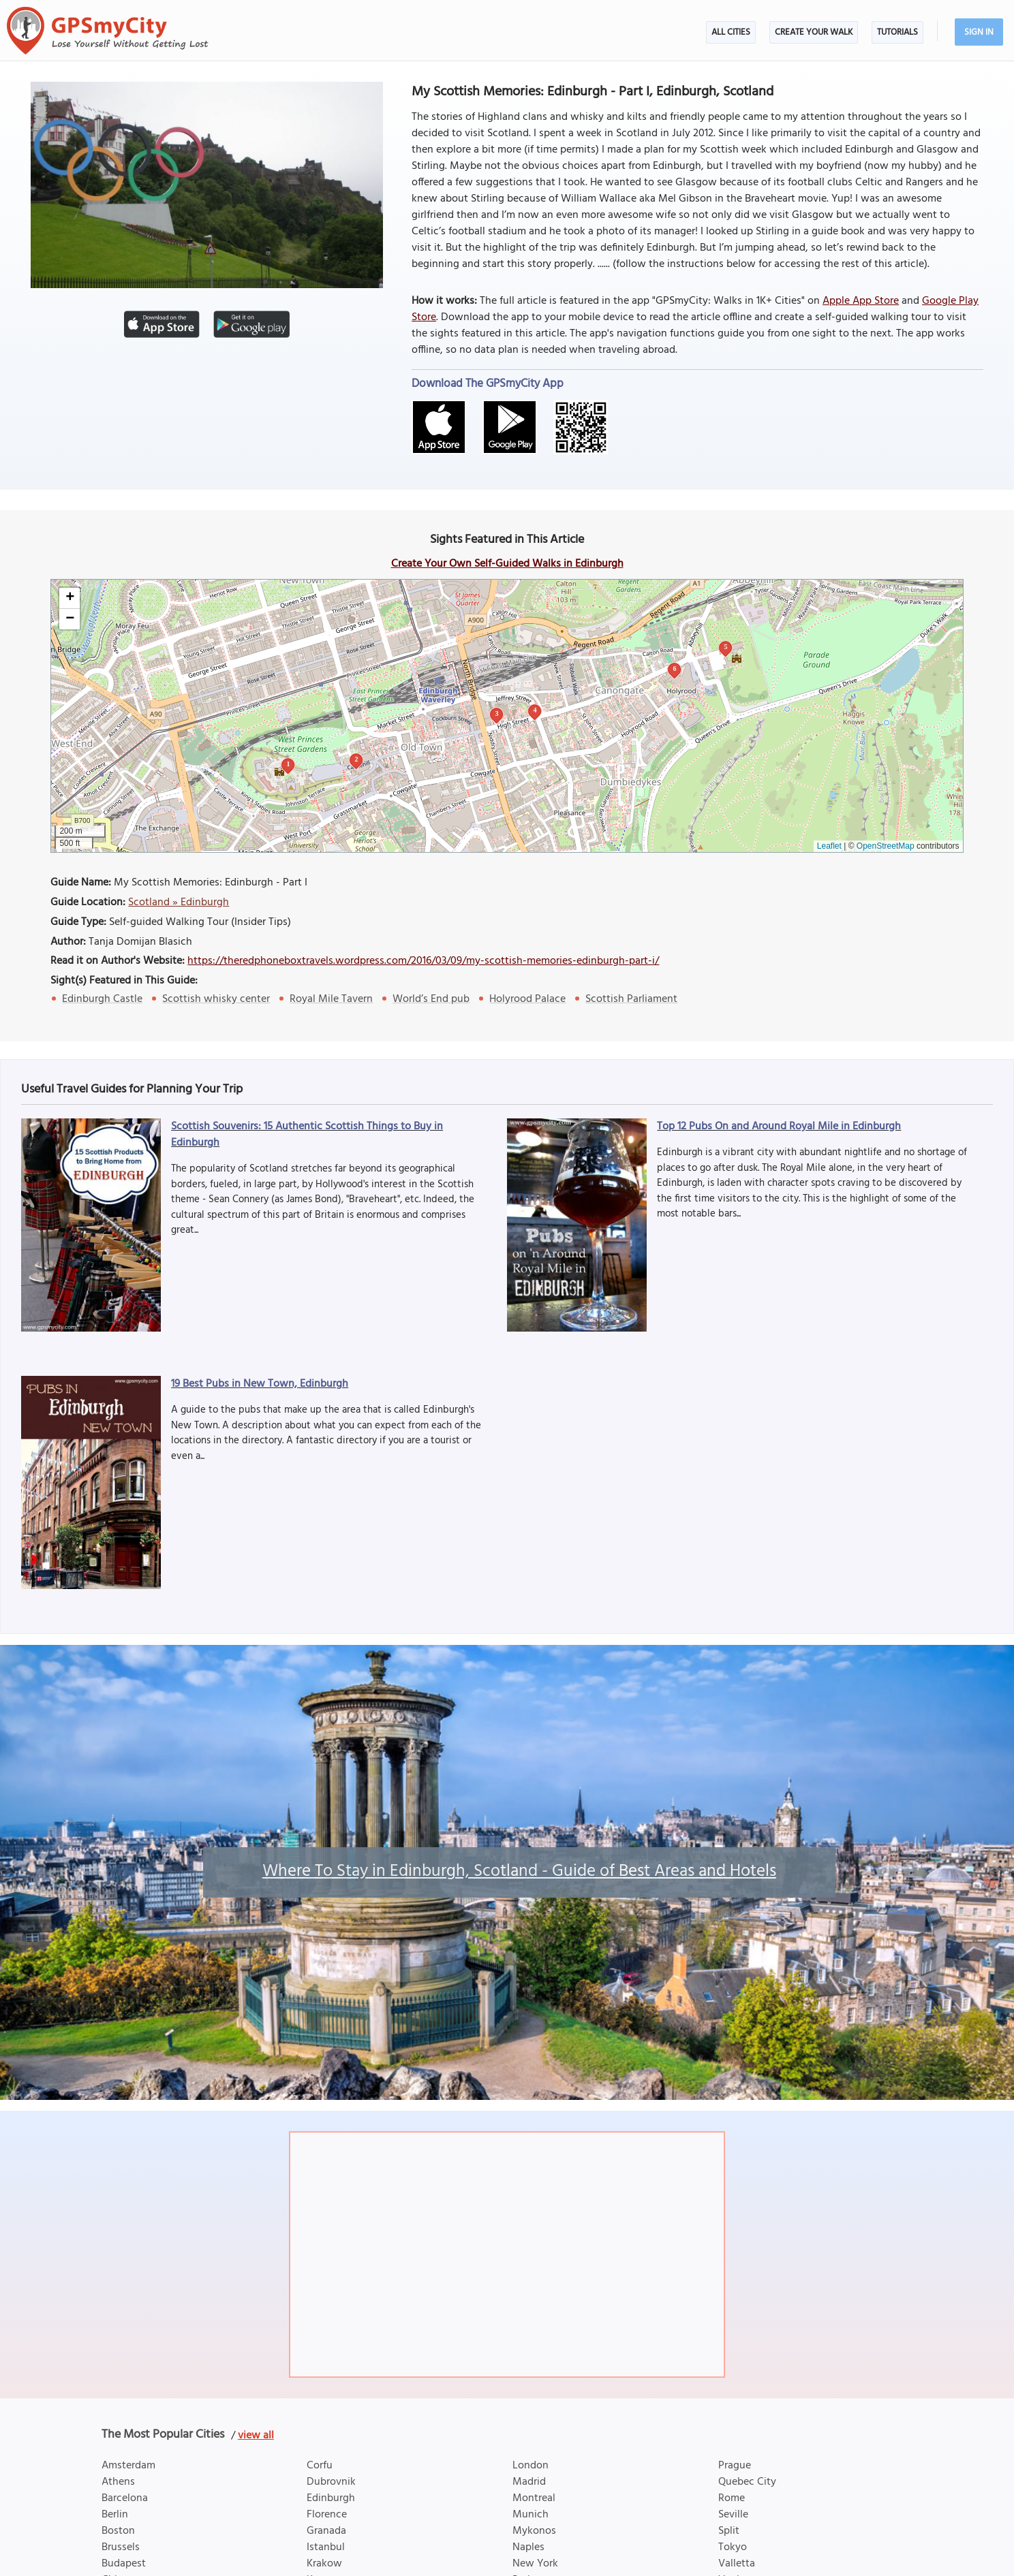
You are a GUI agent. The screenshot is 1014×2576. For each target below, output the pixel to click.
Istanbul (326, 2547)
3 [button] (496, 713)
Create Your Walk (813, 32)
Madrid (529, 2482)
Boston (118, 2531)
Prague (734, 2466)
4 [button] (534, 710)
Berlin (115, 2515)
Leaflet (829, 846)
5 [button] (725, 646)
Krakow (324, 2564)
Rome (731, 2498)
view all (256, 2436)
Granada (326, 2531)
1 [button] (288, 764)
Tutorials (897, 32)
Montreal (533, 2498)
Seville (733, 2515)
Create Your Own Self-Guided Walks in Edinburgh (507, 564)
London (530, 2466)
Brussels (121, 2547)
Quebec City (747, 2482)
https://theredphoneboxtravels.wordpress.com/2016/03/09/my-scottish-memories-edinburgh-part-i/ (423, 961)
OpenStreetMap (886, 846)
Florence (327, 2515)
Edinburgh (331, 2498)
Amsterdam (128, 2466)
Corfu (320, 2466)
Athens (118, 2482)
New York (535, 2564)
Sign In (979, 32)
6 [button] (674, 668)
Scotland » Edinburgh (178, 902)
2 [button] (356, 759)
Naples (528, 2547)
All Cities (730, 32)
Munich (530, 2515)
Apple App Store (861, 301)
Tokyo (732, 2547)
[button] (69, 598)
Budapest (124, 2564)
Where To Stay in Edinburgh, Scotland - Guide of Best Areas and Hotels (519, 1871)
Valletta (736, 2564)
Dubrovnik (331, 2482)
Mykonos (534, 2531)
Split (728, 2531)
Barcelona (125, 2498)
